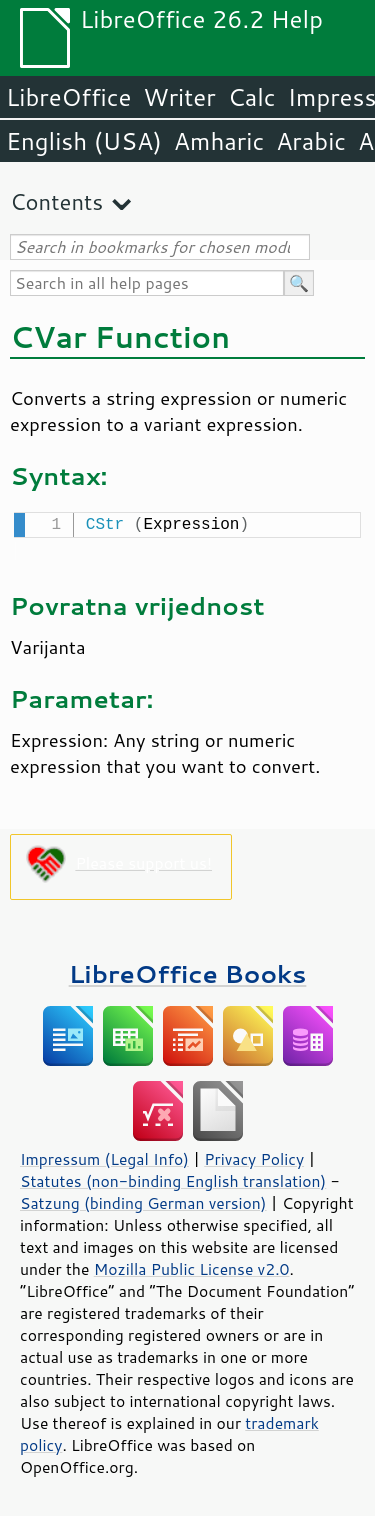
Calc (252, 97)
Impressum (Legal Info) (104, 1157)
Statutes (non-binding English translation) (173, 1179)
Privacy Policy (254, 1157)
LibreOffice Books (188, 971)
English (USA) (84, 141)
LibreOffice (68, 97)
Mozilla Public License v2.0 (192, 1267)
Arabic (311, 141)
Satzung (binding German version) (143, 1201)
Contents (56, 201)
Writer (179, 97)
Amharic (219, 141)
